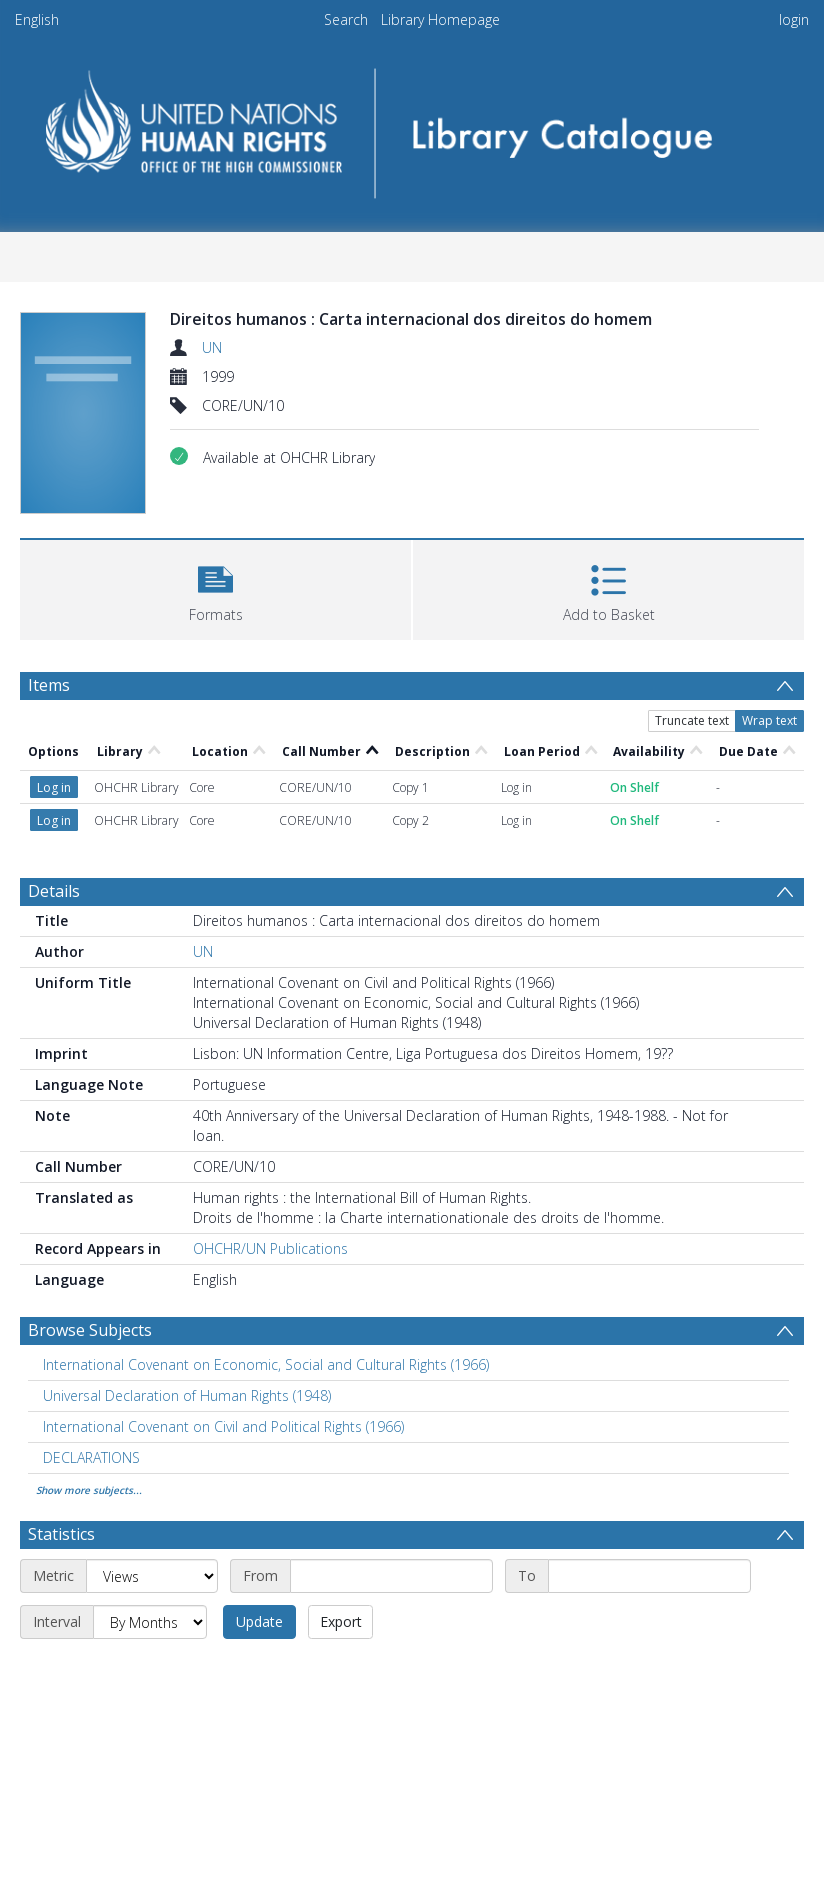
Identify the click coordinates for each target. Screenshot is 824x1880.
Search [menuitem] (346, 19)
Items (49, 685)
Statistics (61, 1534)
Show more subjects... (89, 1490)
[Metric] (152, 1576)
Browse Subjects (90, 1330)
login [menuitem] (794, 19)
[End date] (649, 1576)
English (37, 19)
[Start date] (391, 1576)
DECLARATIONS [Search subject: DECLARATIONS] (91, 1457)
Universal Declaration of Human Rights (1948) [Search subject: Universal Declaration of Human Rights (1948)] (187, 1395)
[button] (215, 587)
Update (259, 1621)
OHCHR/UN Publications (270, 1248)
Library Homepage (440, 19)
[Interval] (150, 1622)
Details (54, 891)
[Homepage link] (412, 126)
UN (212, 347)
